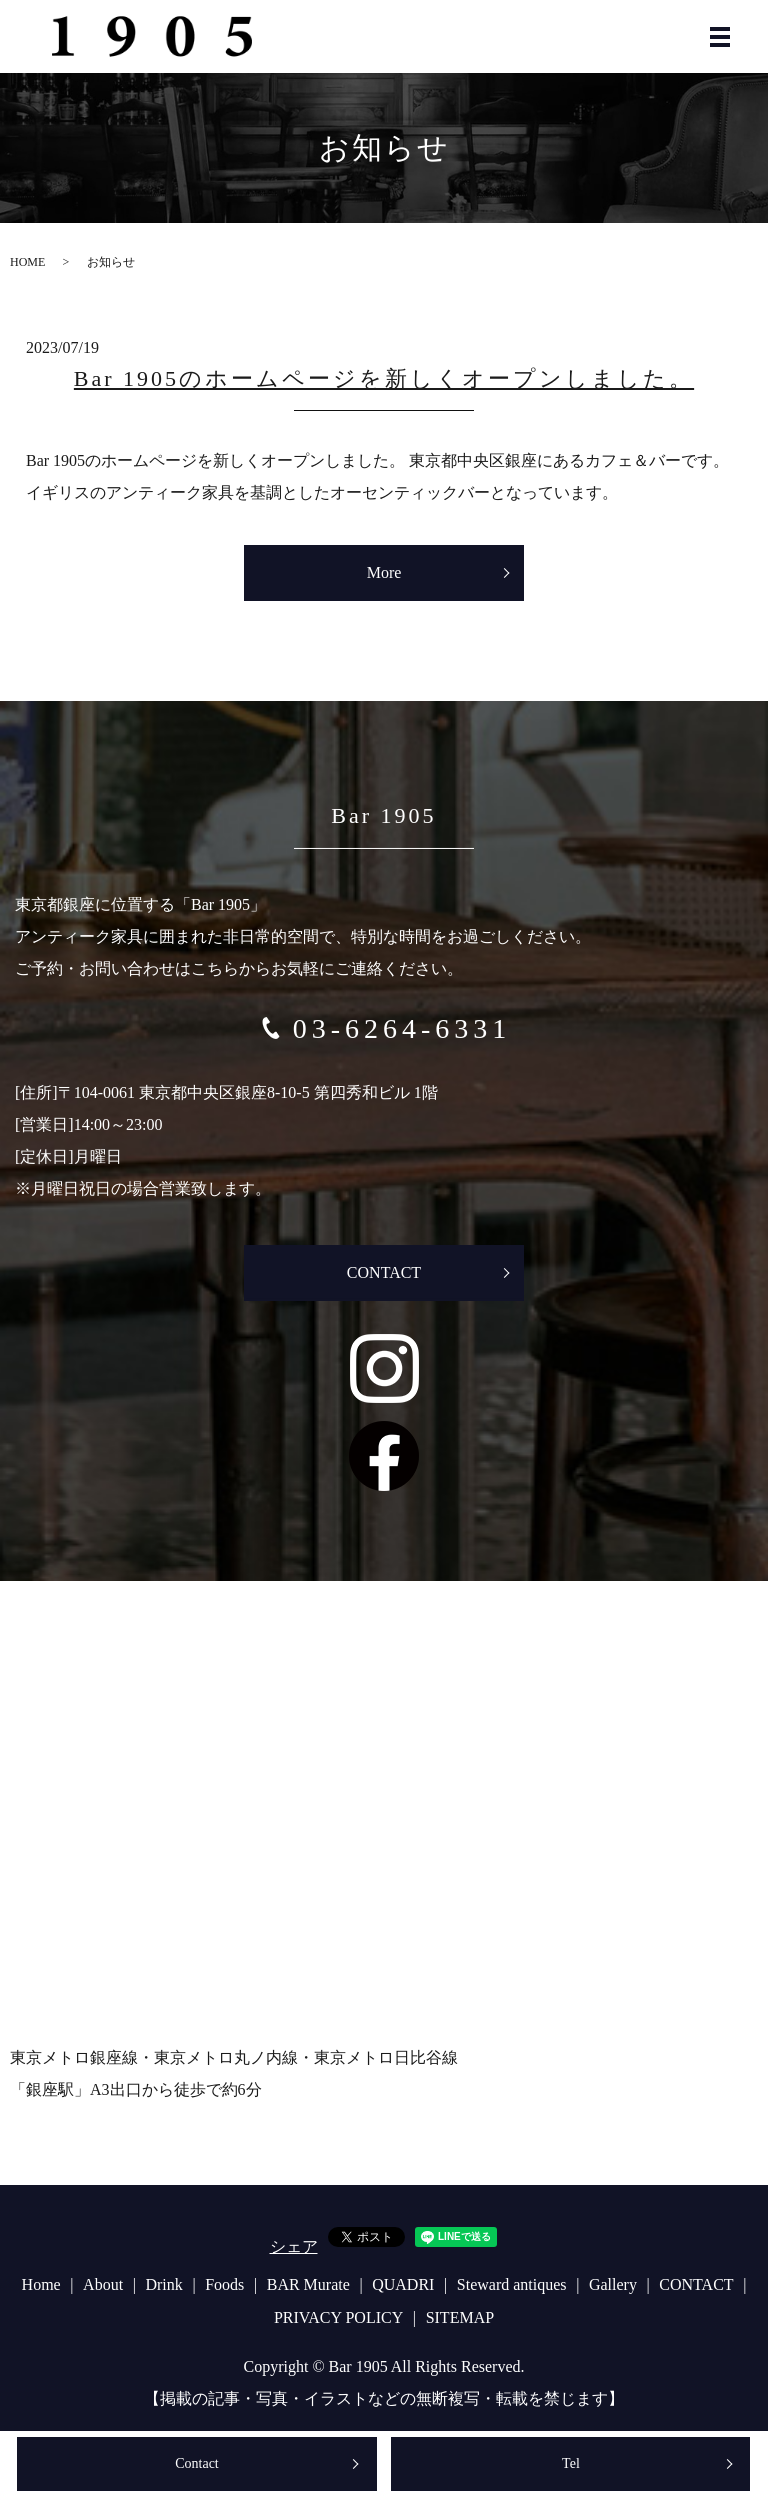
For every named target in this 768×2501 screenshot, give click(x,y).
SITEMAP (460, 2317)
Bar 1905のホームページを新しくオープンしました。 (384, 378)
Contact (197, 2463)
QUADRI (403, 2284)
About (103, 2284)
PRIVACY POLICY (338, 2317)
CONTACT (384, 1272)
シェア (294, 2246)
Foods (224, 2284)
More (384, 572)
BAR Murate (308, 2284)
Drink (163, 2284)
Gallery (613, 2284)
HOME (27, 262)
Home (41, 2284)
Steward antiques (512, 2284)
